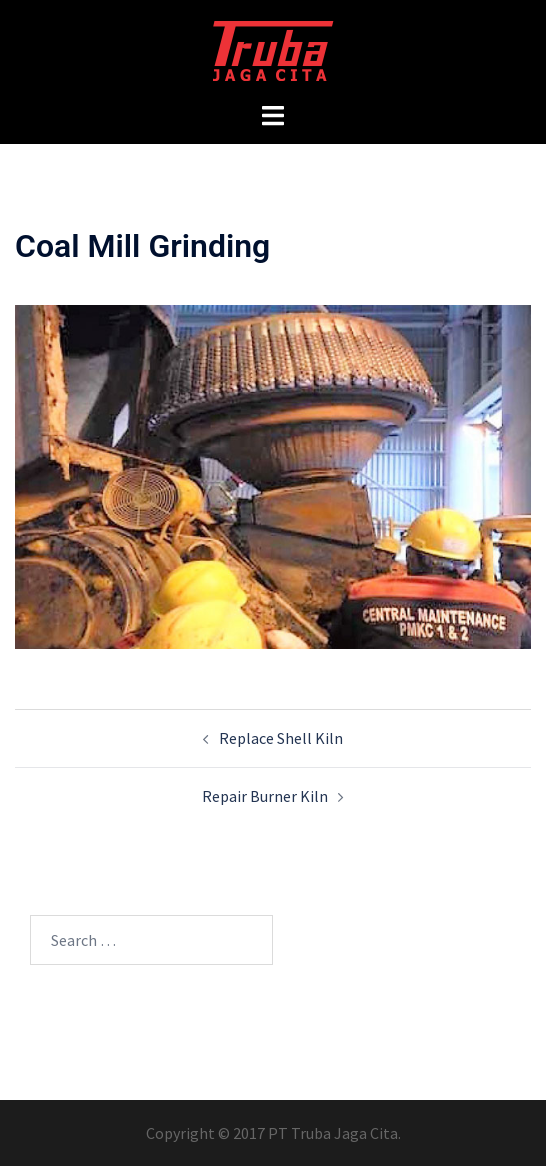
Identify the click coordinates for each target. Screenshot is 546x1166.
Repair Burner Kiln (265, 796)
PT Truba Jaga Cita (333, 1133)
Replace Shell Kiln (281, 738)
